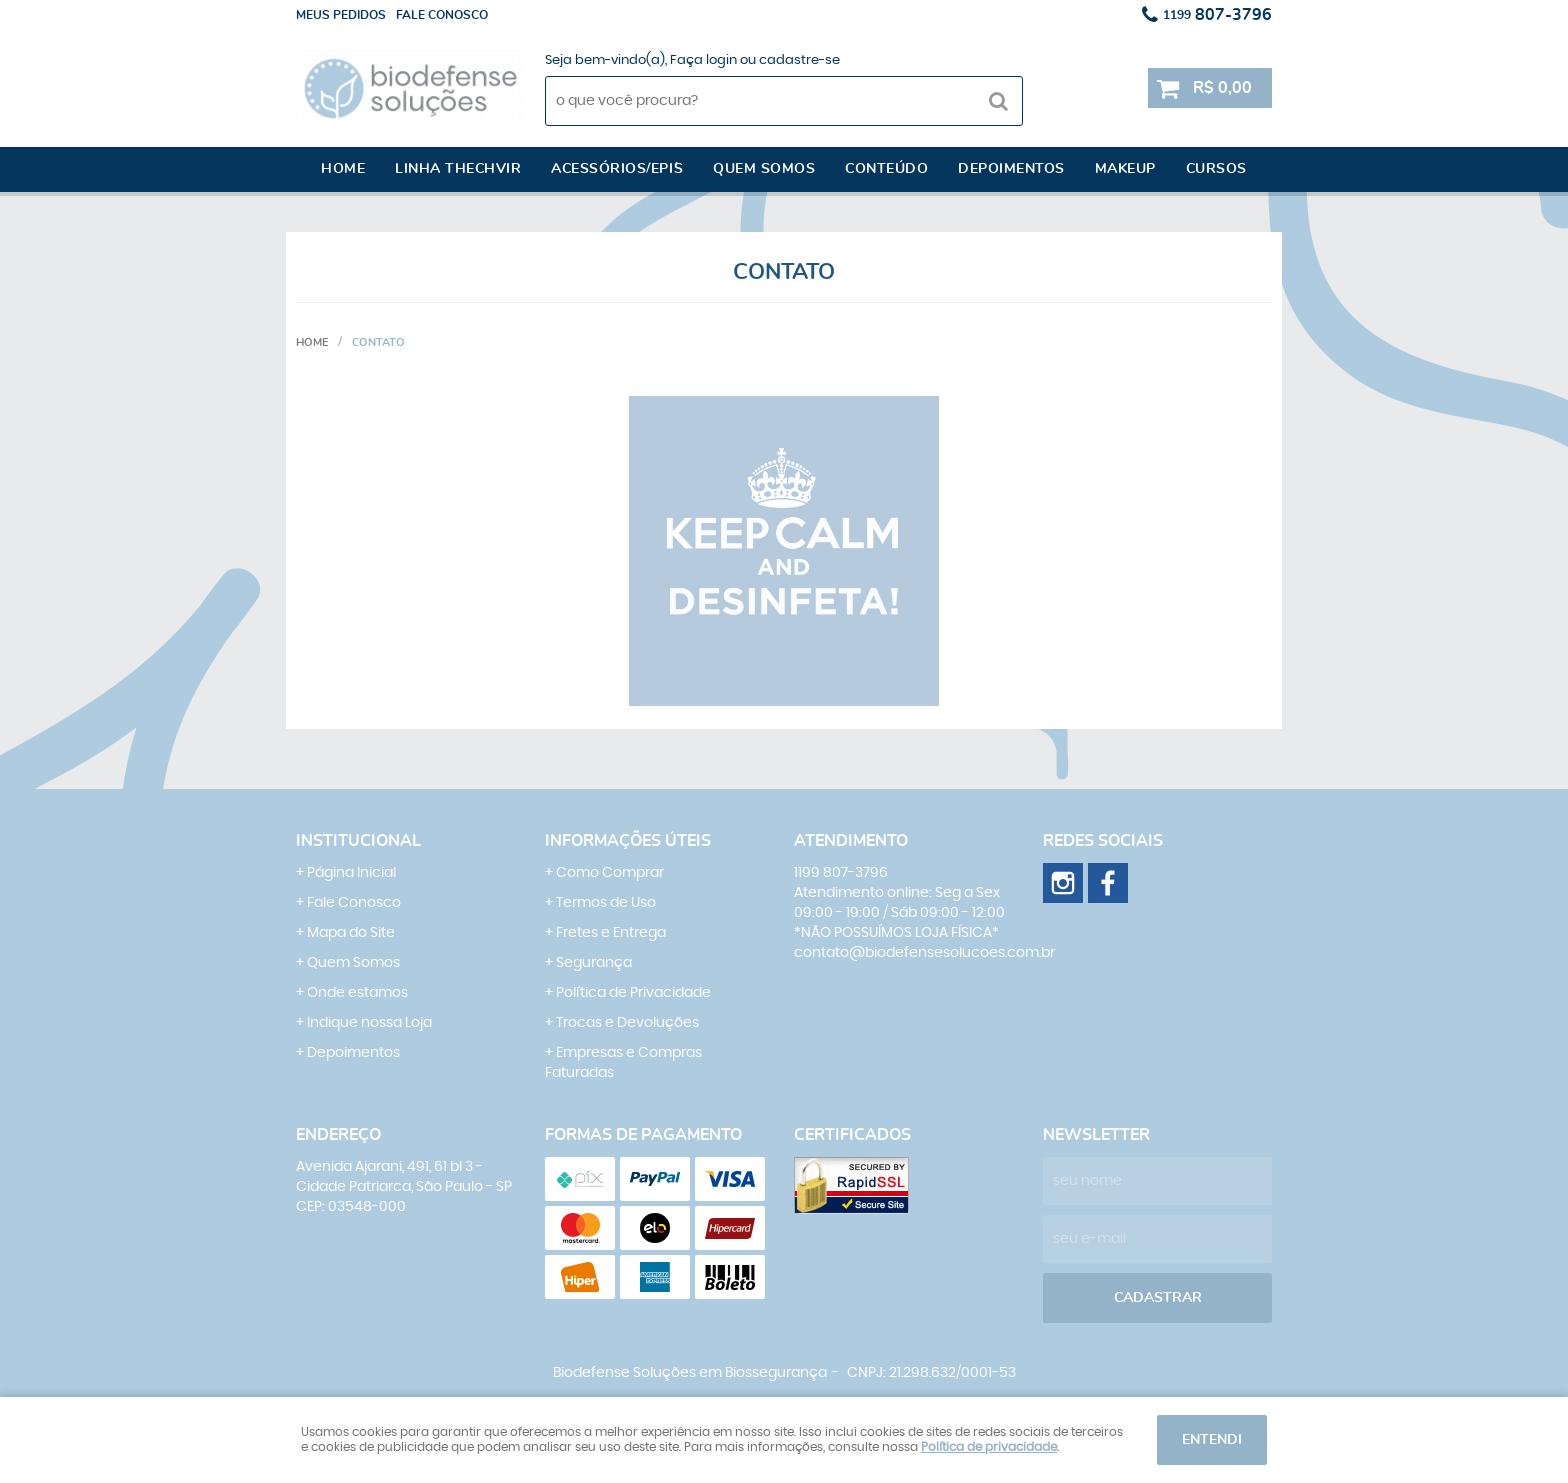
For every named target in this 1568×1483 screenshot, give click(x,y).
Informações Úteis (628, 841)
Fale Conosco (354, 903)
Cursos (1216, 169)
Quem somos (764, 169)
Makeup (1125, 169)
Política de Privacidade (633, 993)
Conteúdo (886, 169)
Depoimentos (1011, 169)
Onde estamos (357, 993)
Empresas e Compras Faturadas (623, 1063)
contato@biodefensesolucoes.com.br (924, 953)
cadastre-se (799, 60)
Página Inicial (351, 873)
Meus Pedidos (341, 15)
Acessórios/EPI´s (617, 169)
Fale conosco (442, 15)
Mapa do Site (351, 933)
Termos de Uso (606, 903)
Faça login (703, 60)
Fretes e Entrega (611, 933)
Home (343, 169)
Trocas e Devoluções (627, 1023)
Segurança (594, 963)
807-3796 (1217, 15)
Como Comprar (610, 873)
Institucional (358, 841)
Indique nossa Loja (369, 1023)
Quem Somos (353, 963)
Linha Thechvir (458, 169)
